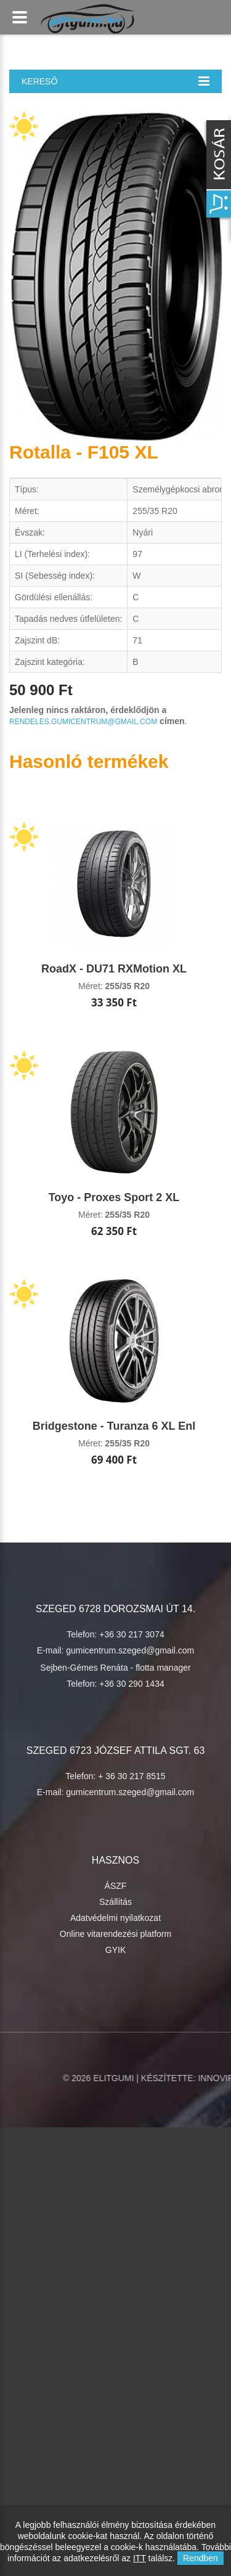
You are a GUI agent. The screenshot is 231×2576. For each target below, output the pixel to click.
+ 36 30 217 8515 (131, 1776)
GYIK (115, 1950)
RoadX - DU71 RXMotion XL (114, 969)
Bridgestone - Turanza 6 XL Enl (114, 1426)
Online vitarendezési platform (115, 1934)
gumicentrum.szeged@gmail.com (130, 1650)
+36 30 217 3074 (131, 1634)
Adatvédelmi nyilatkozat (115, 1918)
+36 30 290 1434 (131, 1684)
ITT (139, 2558)
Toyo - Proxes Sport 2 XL (114, 1197)
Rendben (200, 2558)
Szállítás (115, 1902)
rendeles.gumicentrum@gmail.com (83, 721)
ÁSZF (116, 1886)
